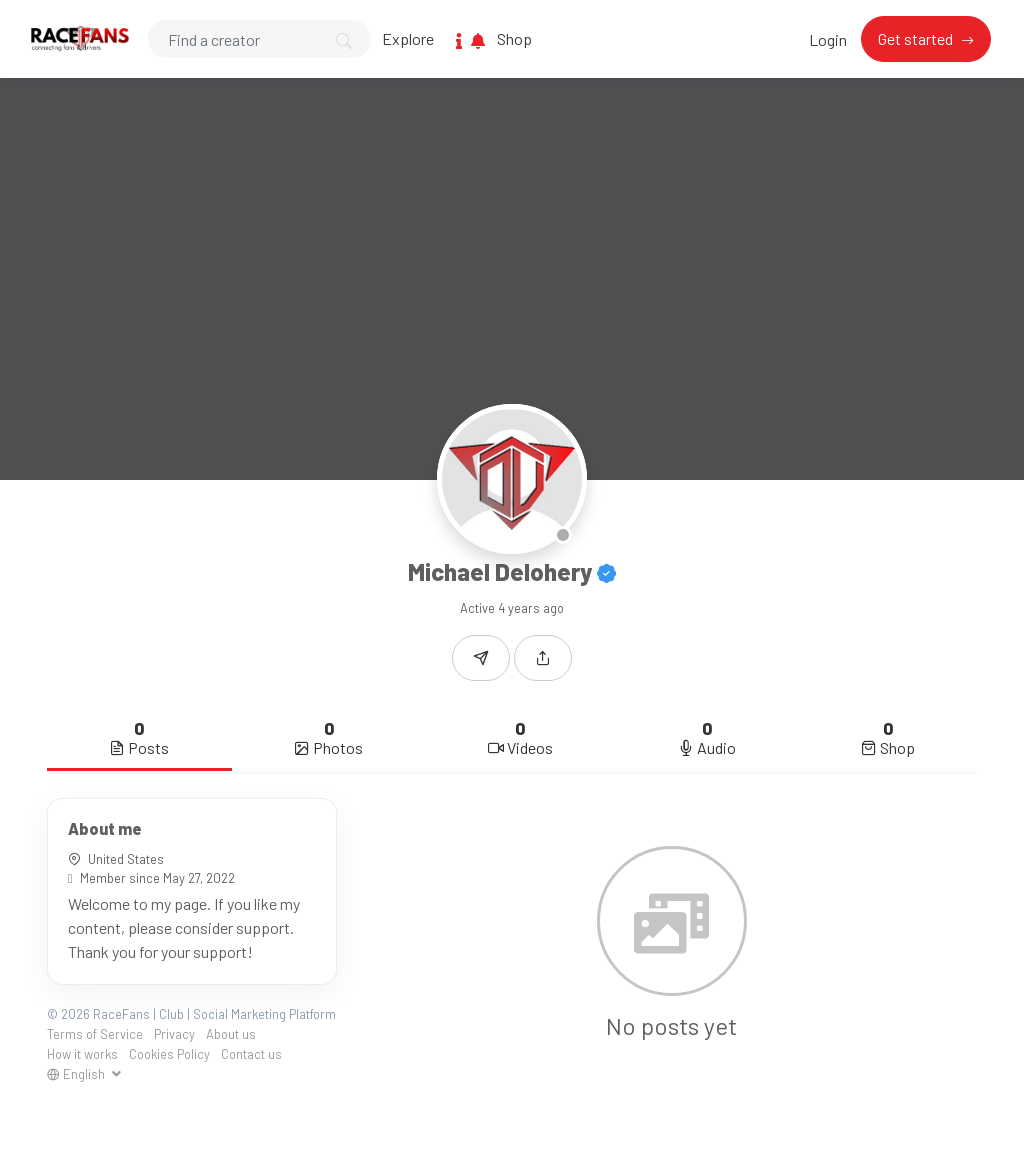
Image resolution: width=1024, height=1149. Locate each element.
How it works (82, 1054)
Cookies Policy (169, 1054)
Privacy (174, 1034)
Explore (408, 38)
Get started (917, 38)
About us (231, 1034)
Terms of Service (95, 1034)
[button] (543, 658)
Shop (514, 38)
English (77, 1074)
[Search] (259, 39)
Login (828, 39)
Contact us (251, 1054)
